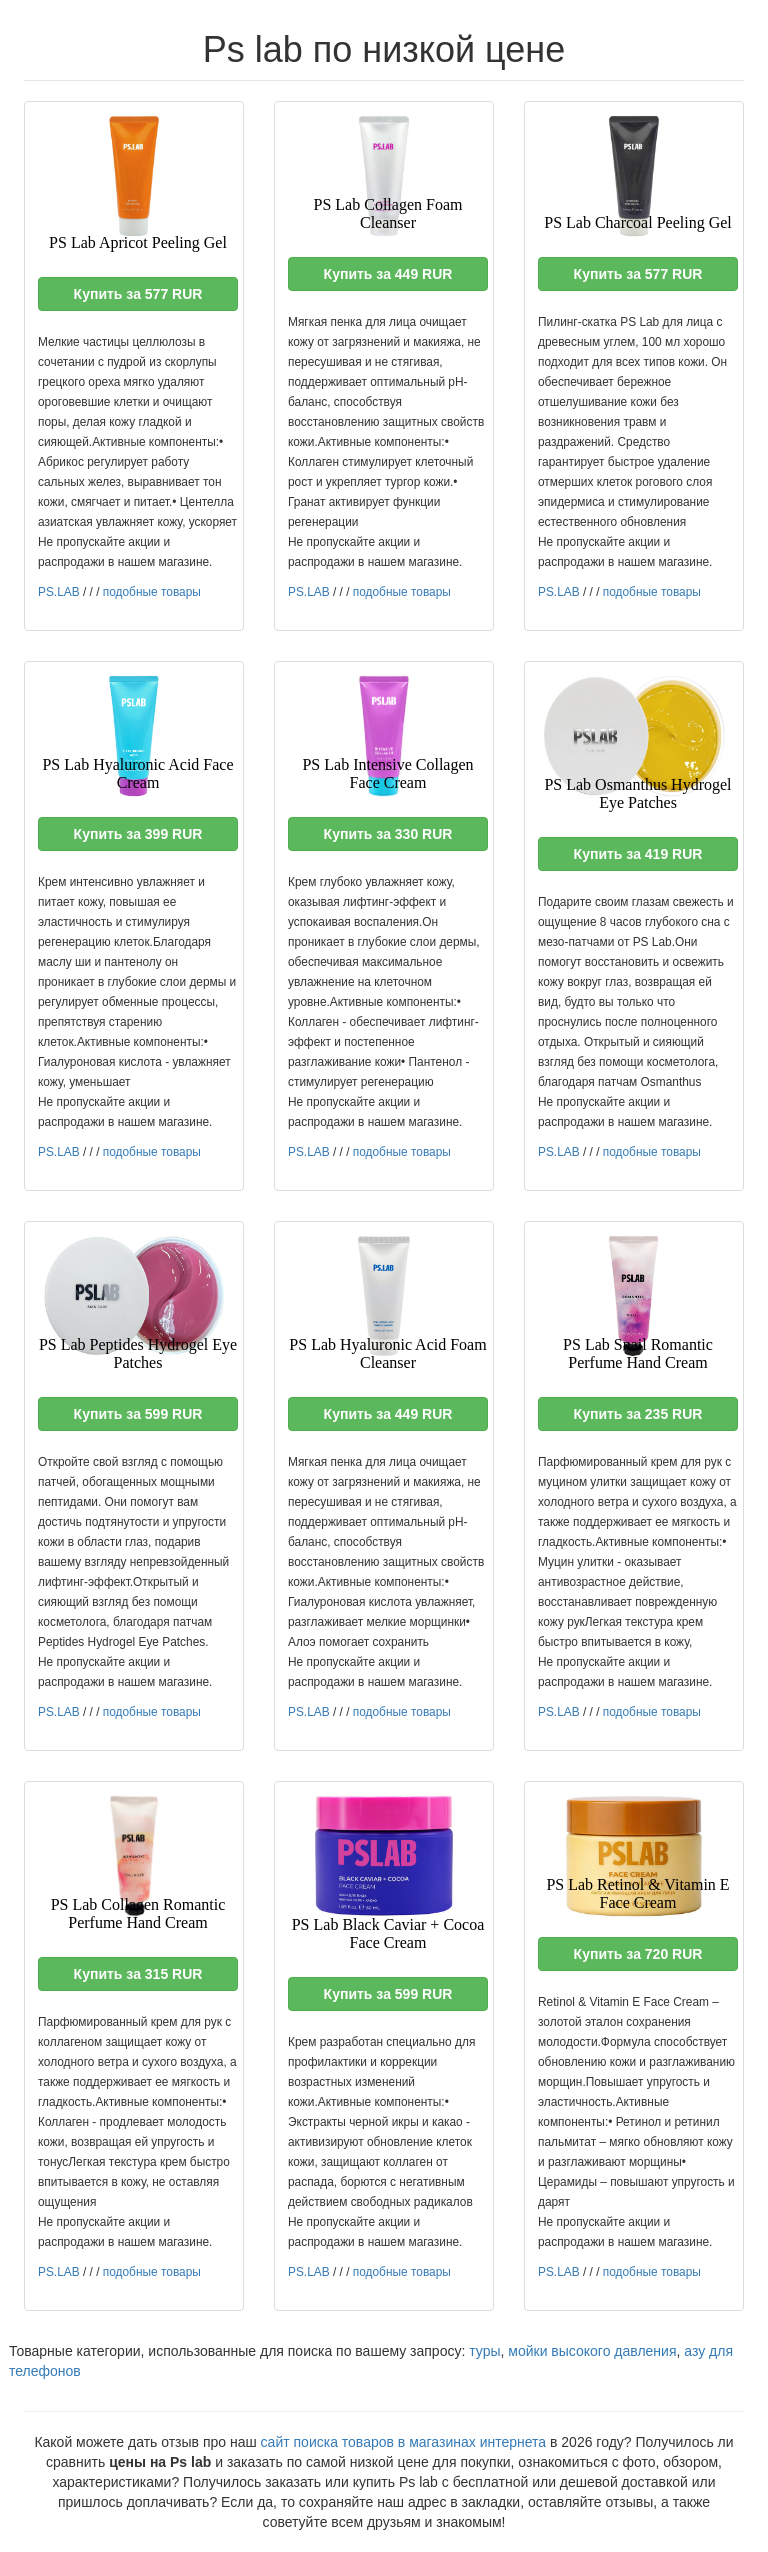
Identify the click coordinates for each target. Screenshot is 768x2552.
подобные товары (152, 592)
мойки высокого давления (592, 2351)
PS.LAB (59, 592)
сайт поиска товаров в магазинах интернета (404, 2442)
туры (484, 2351)
